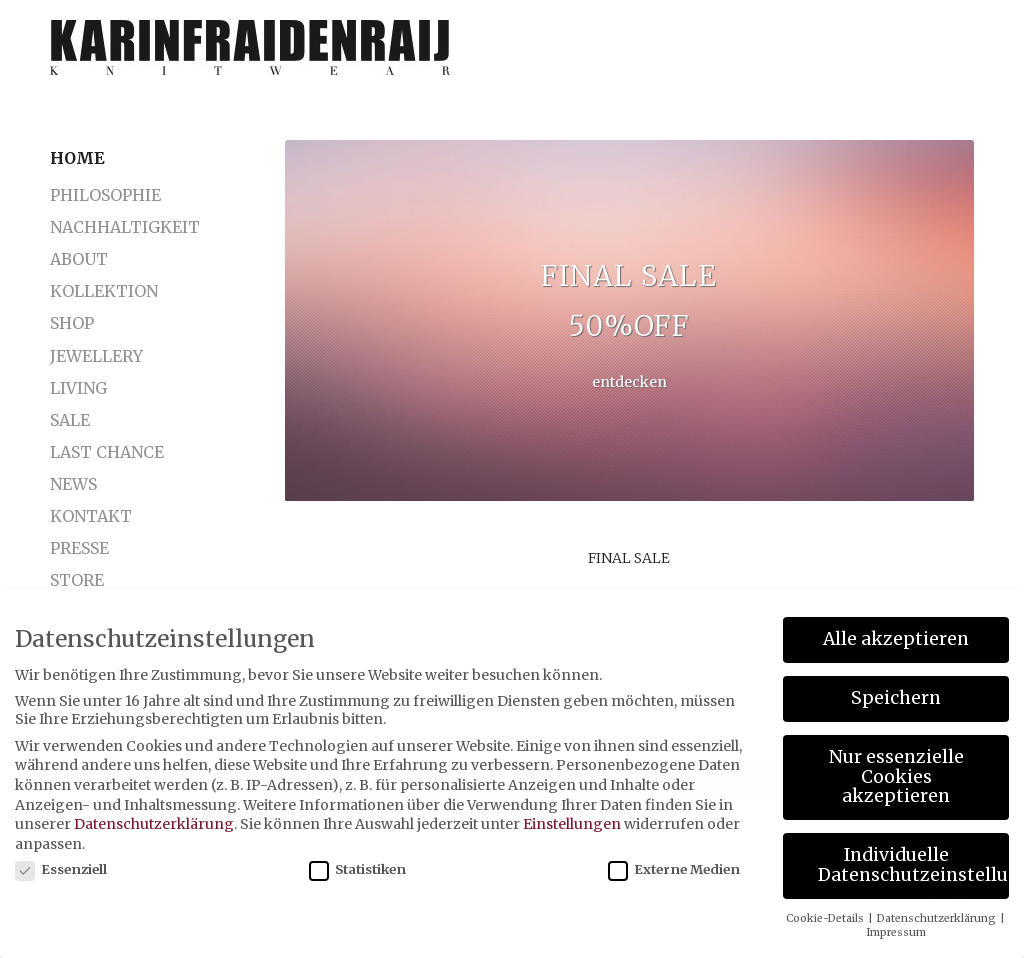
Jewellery (96, 356)
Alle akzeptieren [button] (896, 639)
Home (77, 158)
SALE (70, 420)
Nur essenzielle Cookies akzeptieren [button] (896, 776)
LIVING (78, 388)
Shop (72, 323)
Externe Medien (674, 869)
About (79, 259)
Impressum (896, 932)
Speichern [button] (896, 698)
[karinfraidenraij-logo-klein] (250, 55)
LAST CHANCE (107, 452)
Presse (79, 548)
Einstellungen (572, 824)
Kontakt (91, 516)
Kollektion (104, 291)
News (73, 484)
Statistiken (357, 869)
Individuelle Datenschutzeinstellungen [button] (913, 865)
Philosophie (105, 195)
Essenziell (61, 869)
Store (77, 580)
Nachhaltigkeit (118, 227)
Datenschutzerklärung (154, 824)
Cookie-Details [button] (826, 918)
